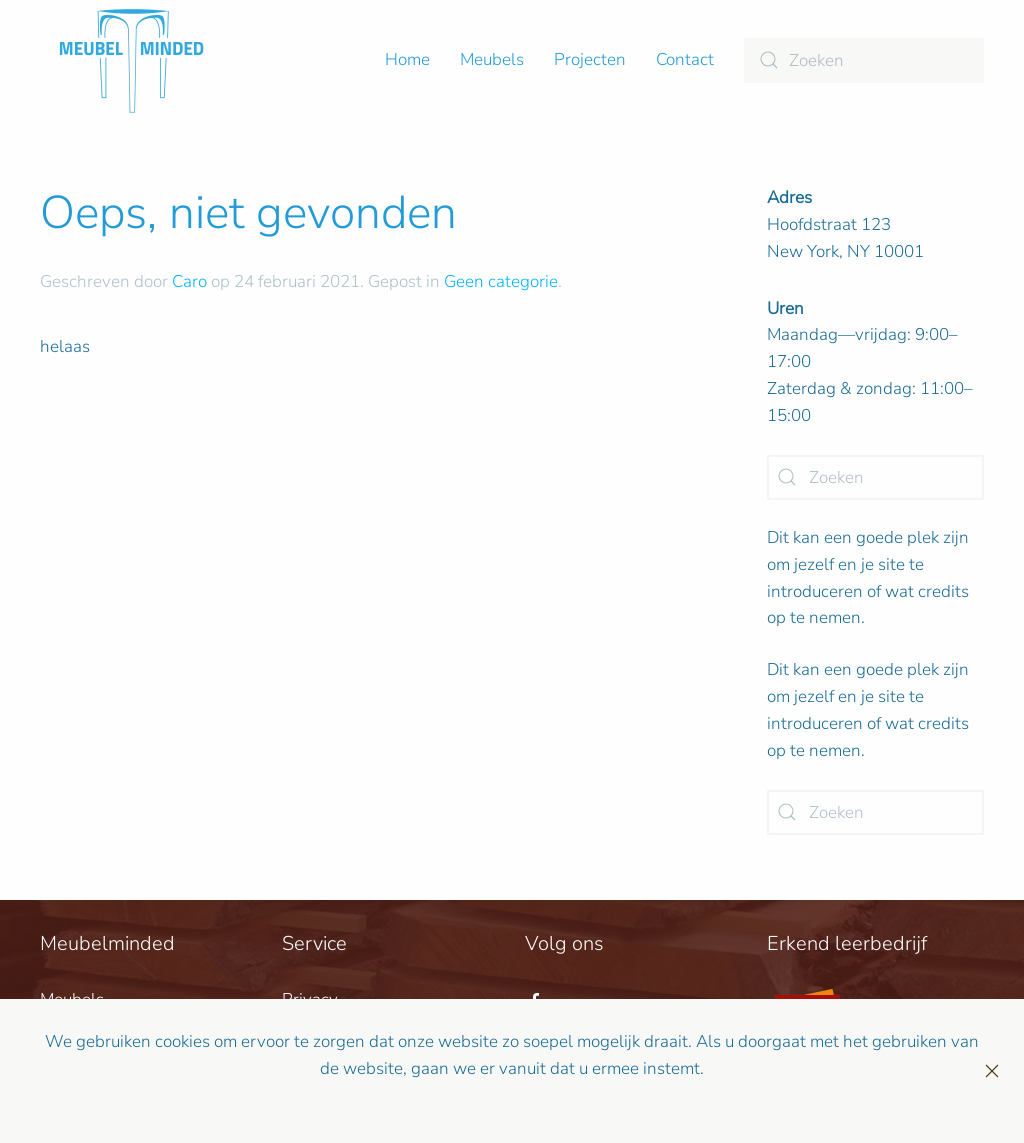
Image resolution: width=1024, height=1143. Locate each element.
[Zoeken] (864, 60)
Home (407, 59)
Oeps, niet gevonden (248, 212)
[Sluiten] (992, 1071)
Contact (685, 59)
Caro (189, 281)
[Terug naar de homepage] (131, 60)
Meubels (492, 59)
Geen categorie (501, 281)
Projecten (590, 59)
